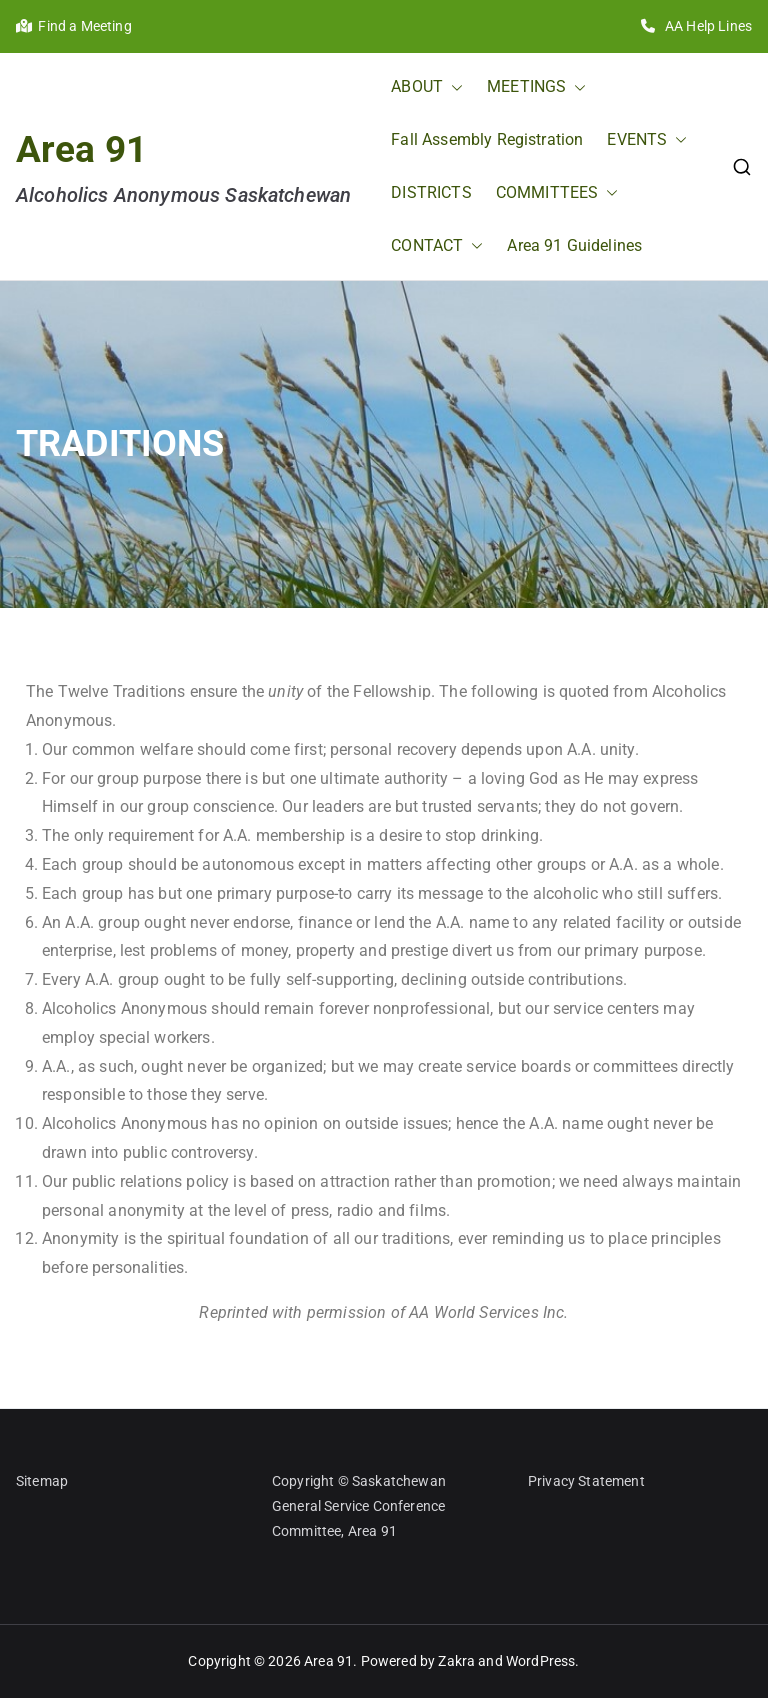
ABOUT (427, 87)
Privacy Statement (586, 1481)
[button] (453, 87)
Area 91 (81, 149)
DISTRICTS (431, 192)
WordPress (540, 1661)
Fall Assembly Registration (487, 139)
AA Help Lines (696, 26)
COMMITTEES (557, 193)
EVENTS (647, 140)
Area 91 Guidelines (574, 245)
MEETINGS (536, 87)
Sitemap (42, 1481)
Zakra (456, 1661)
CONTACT (437, 246)
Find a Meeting (74, 26)
